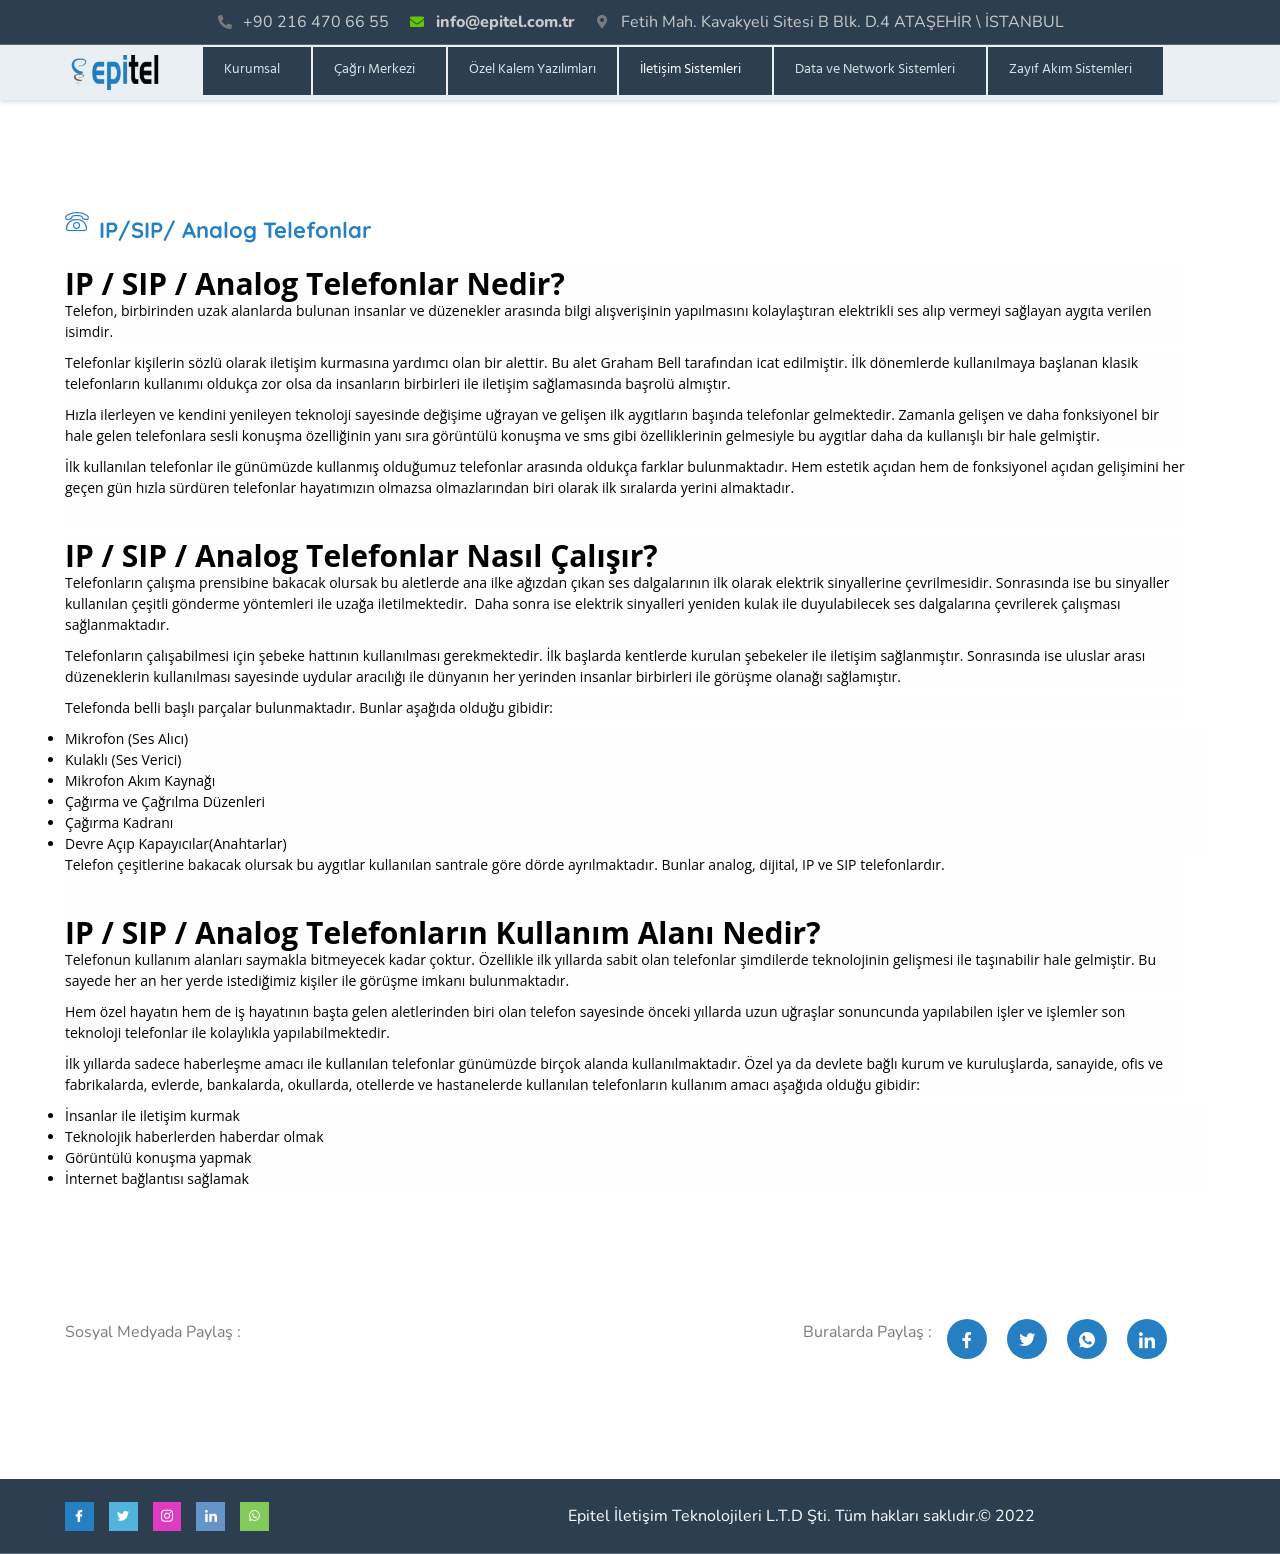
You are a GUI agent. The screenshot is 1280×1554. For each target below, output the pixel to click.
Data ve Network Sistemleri (875, 70)
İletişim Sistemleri (690, 70)
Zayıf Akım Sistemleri (1070, 70)
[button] (257, 71)
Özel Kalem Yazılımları (532, 70)
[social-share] (967, 1339)
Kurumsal (252, 70)
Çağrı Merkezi (374, 70)
